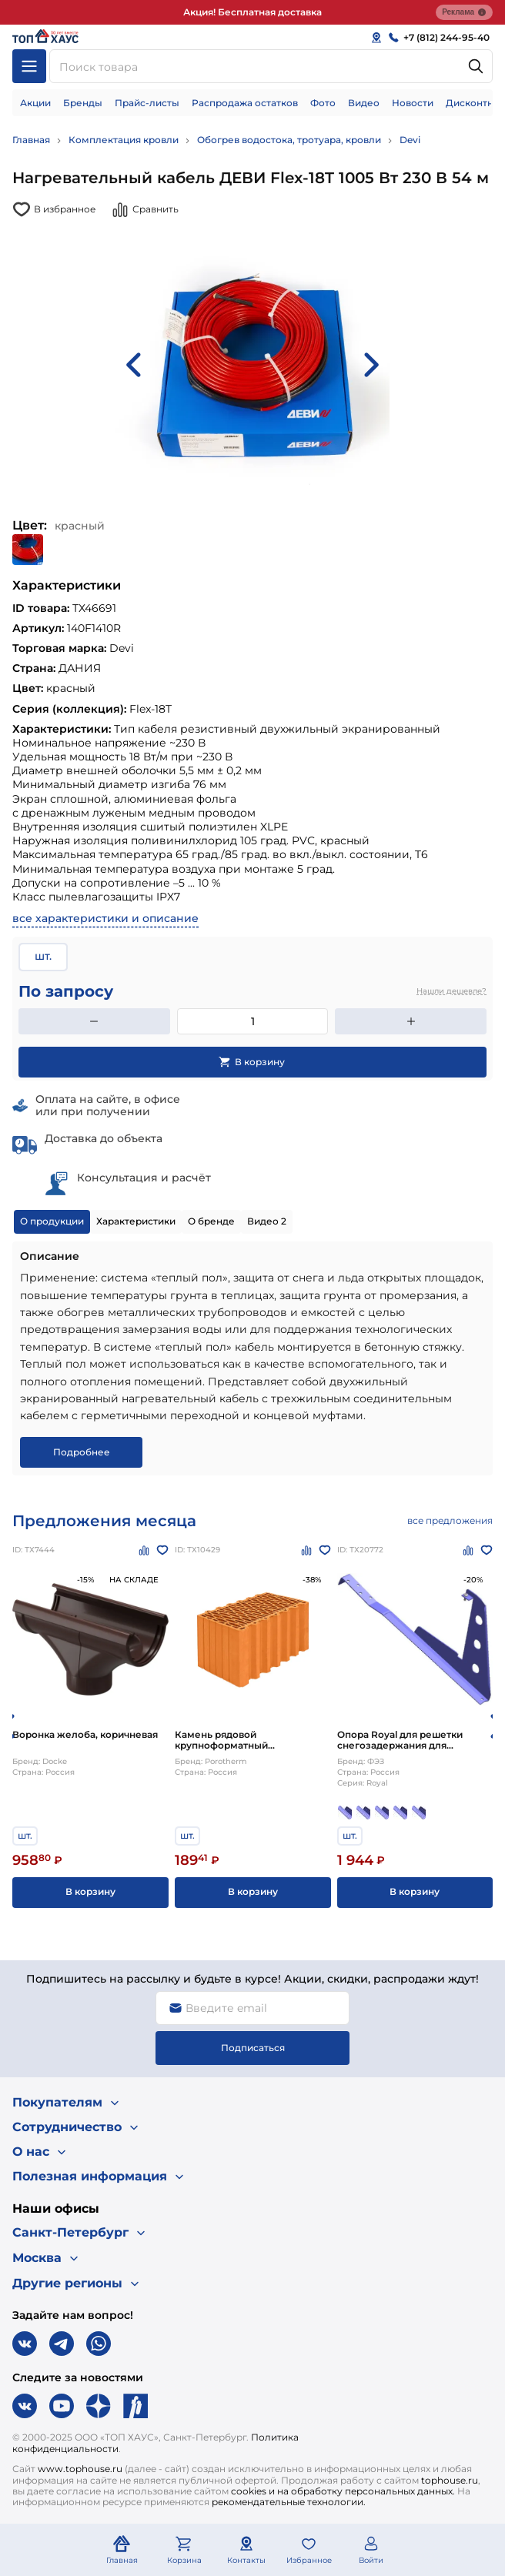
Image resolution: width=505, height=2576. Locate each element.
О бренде (211, 1221)
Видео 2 (266, 1221)
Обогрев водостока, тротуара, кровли (289, 139)
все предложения (450, 1520)
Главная (31, 139)
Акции (35, 103)
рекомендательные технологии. (289, 2502)
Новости (412, 103)
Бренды (82, 103)
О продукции (52, 1221)
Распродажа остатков (245, 103)
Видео (364, 103)
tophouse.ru (449, 2480)
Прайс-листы (147, 103)
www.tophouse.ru (80, 2468)
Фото (323, 103)
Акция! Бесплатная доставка (252, 12)
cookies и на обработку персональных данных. (343, 2491)
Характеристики (136, 1221)
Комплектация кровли (124, 139)
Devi (410, 139)
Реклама (464, 12)
